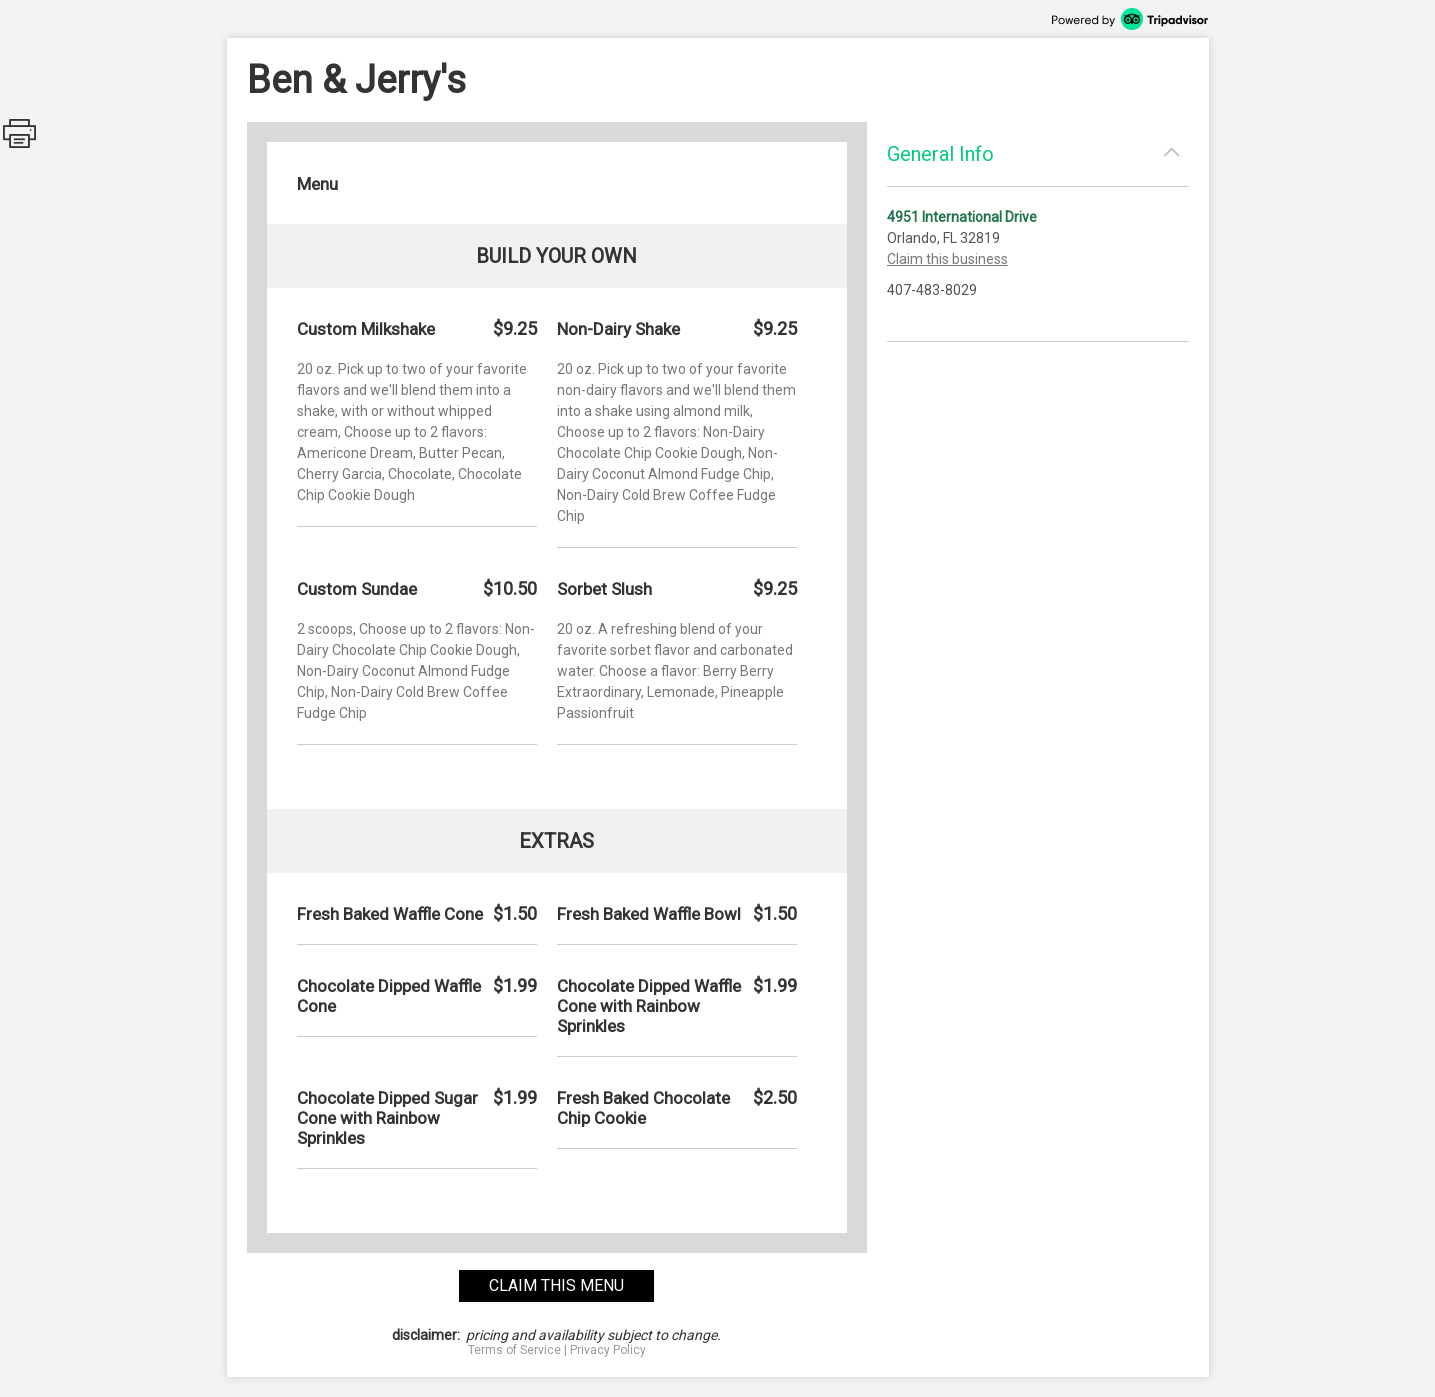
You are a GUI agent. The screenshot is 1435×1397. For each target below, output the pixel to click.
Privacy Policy (608, 1350)
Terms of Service (514, 1350)
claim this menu (556, 1285)
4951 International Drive (962, 217)
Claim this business (947, 259)
